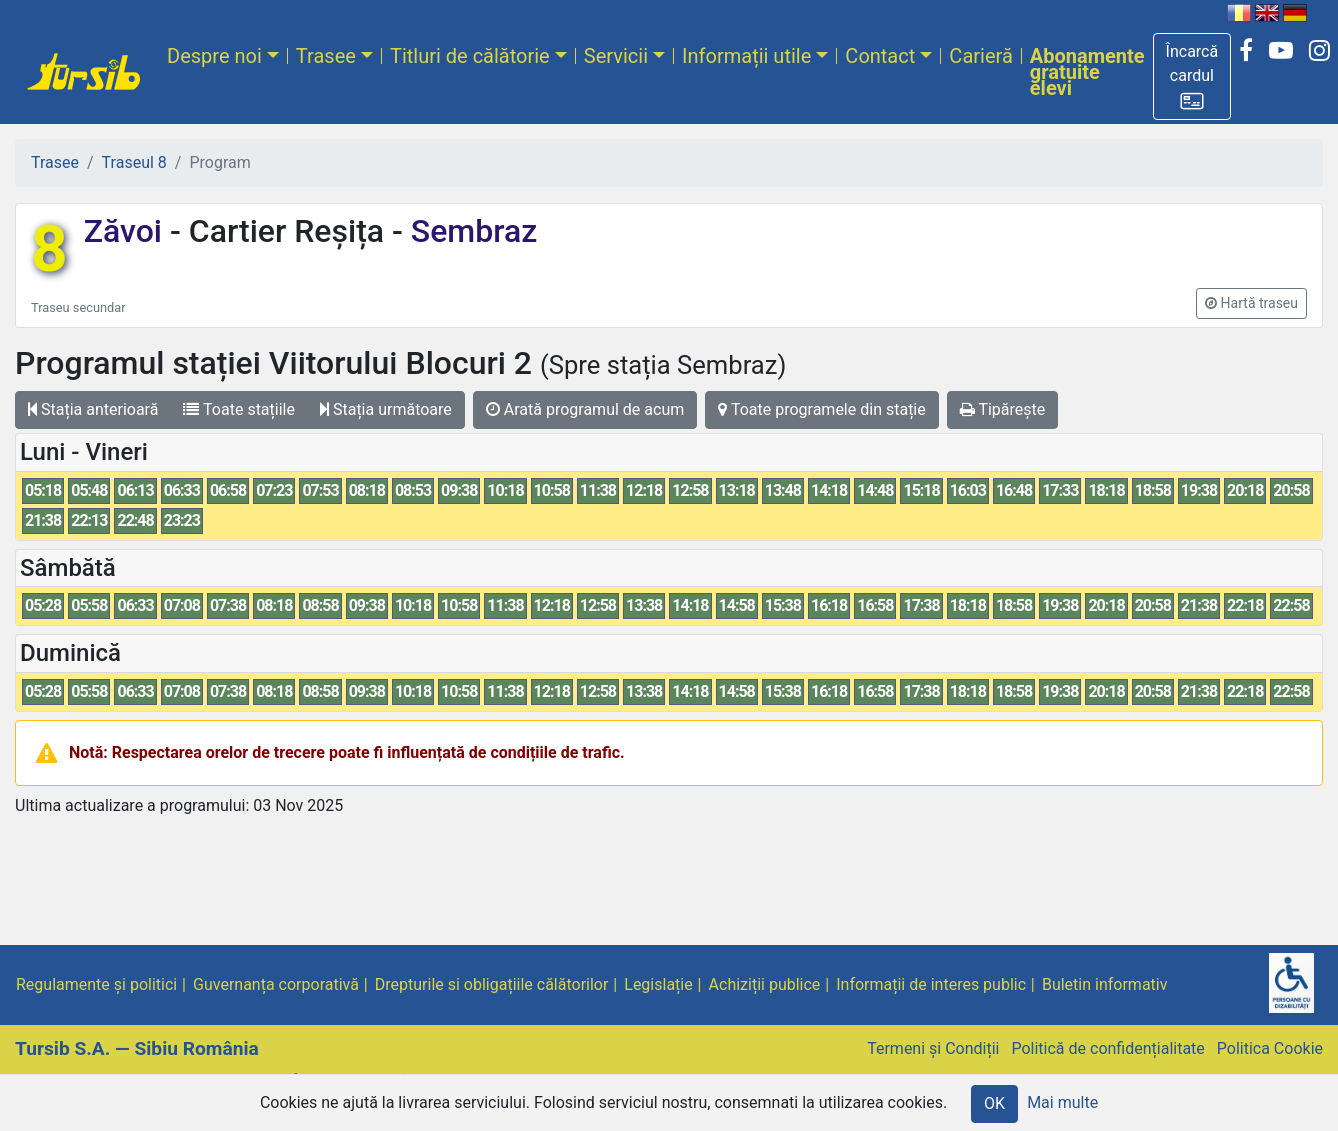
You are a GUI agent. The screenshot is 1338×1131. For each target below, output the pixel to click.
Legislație (658, 984)
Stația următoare (386, 409)
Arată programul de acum (585, 409)
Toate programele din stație (822, 409)
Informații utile (746, 56)
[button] (1192, 76)
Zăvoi (127, 231)
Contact (880, 56)
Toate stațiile (239, 409)
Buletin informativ (1105, 984)
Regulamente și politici (96, 984)
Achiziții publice (765, 984)
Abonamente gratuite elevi (1087, 72)
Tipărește (1003, 409)
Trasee (326, 56)
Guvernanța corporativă (276, 984)
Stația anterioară (93, 409)
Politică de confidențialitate (1107, 1048)
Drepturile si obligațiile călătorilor (492, 984)
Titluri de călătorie (470, 56)
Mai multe (1062, 1102)
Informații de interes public (931, 984)
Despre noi (214, 56)
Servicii (616, 56)
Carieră (980, 56)
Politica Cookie (1270, 1048)
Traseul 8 (134, 162)
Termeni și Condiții (933, 1048)
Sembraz (470, 231)
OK (994, 1103)
